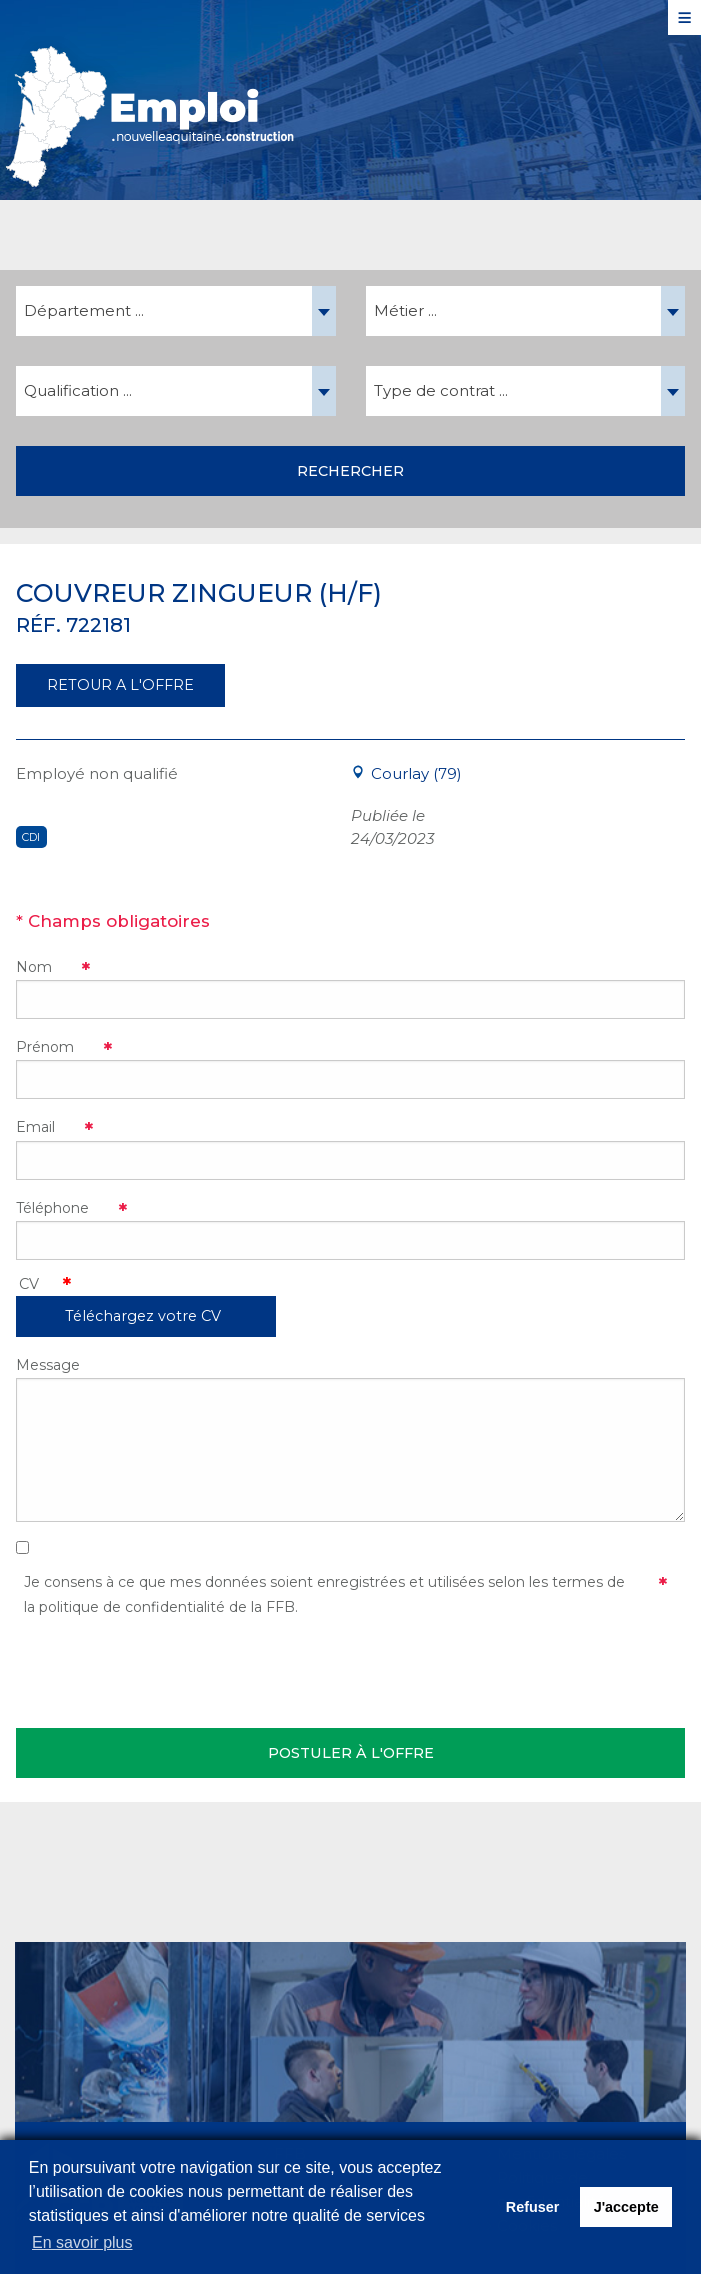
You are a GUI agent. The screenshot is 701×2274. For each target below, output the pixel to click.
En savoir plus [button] (82, 2242)
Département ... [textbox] (84, 310)
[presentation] (168, 1669)
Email (35, 1127)
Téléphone (52, 1208)
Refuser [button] (533, 2207)
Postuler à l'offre (351, 1753)
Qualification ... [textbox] (78, 390)
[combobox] (176, 311)
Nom (34, 967)
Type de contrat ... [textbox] (441, 390)
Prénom (45, 1047)
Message (48, 1365)
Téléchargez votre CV (143, 1316)
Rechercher (350, 471)
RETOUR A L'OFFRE (120, 685)
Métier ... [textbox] (405, 310)
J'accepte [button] (626, 2207)
